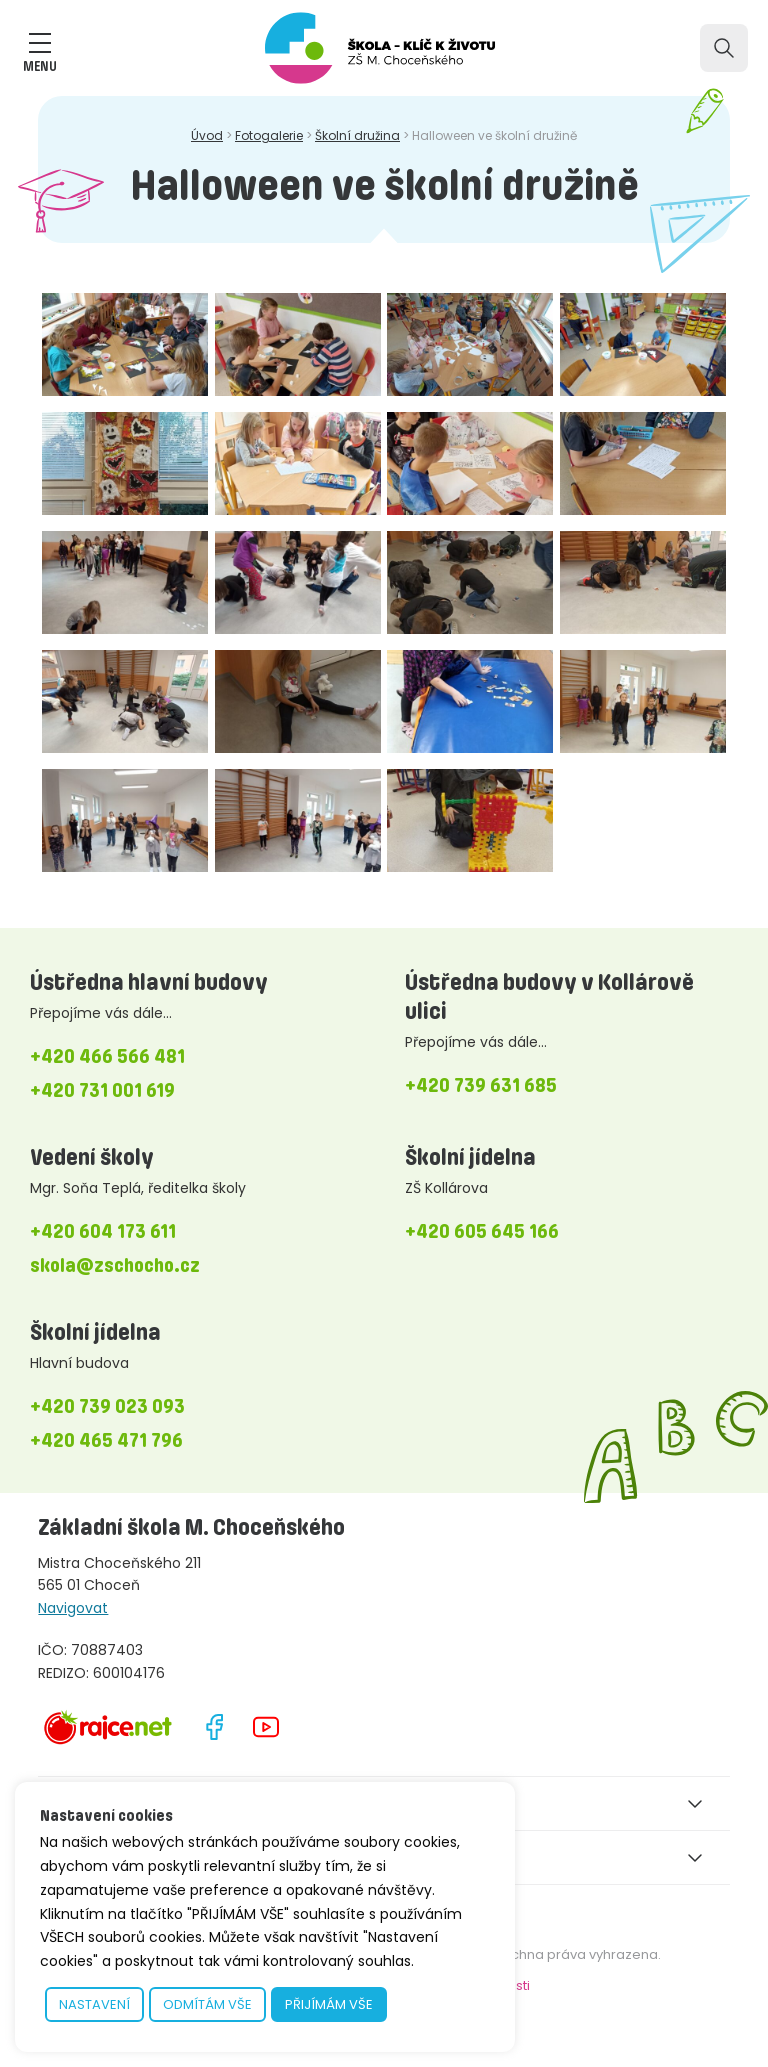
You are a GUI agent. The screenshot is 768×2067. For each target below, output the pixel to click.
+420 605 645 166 (482, 1231)
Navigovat (73, 1608)
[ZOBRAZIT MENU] (40, 43)
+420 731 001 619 (102, 1090)
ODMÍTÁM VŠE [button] (207, 2004)
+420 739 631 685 (481, 1085)
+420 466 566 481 (107, 1056)
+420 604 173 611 (103, 1231)
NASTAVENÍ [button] (94, 2004)
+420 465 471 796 (106, 1440)
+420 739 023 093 (107, 1406)
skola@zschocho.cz (115, 1265)
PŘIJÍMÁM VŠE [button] (329, 2004)
